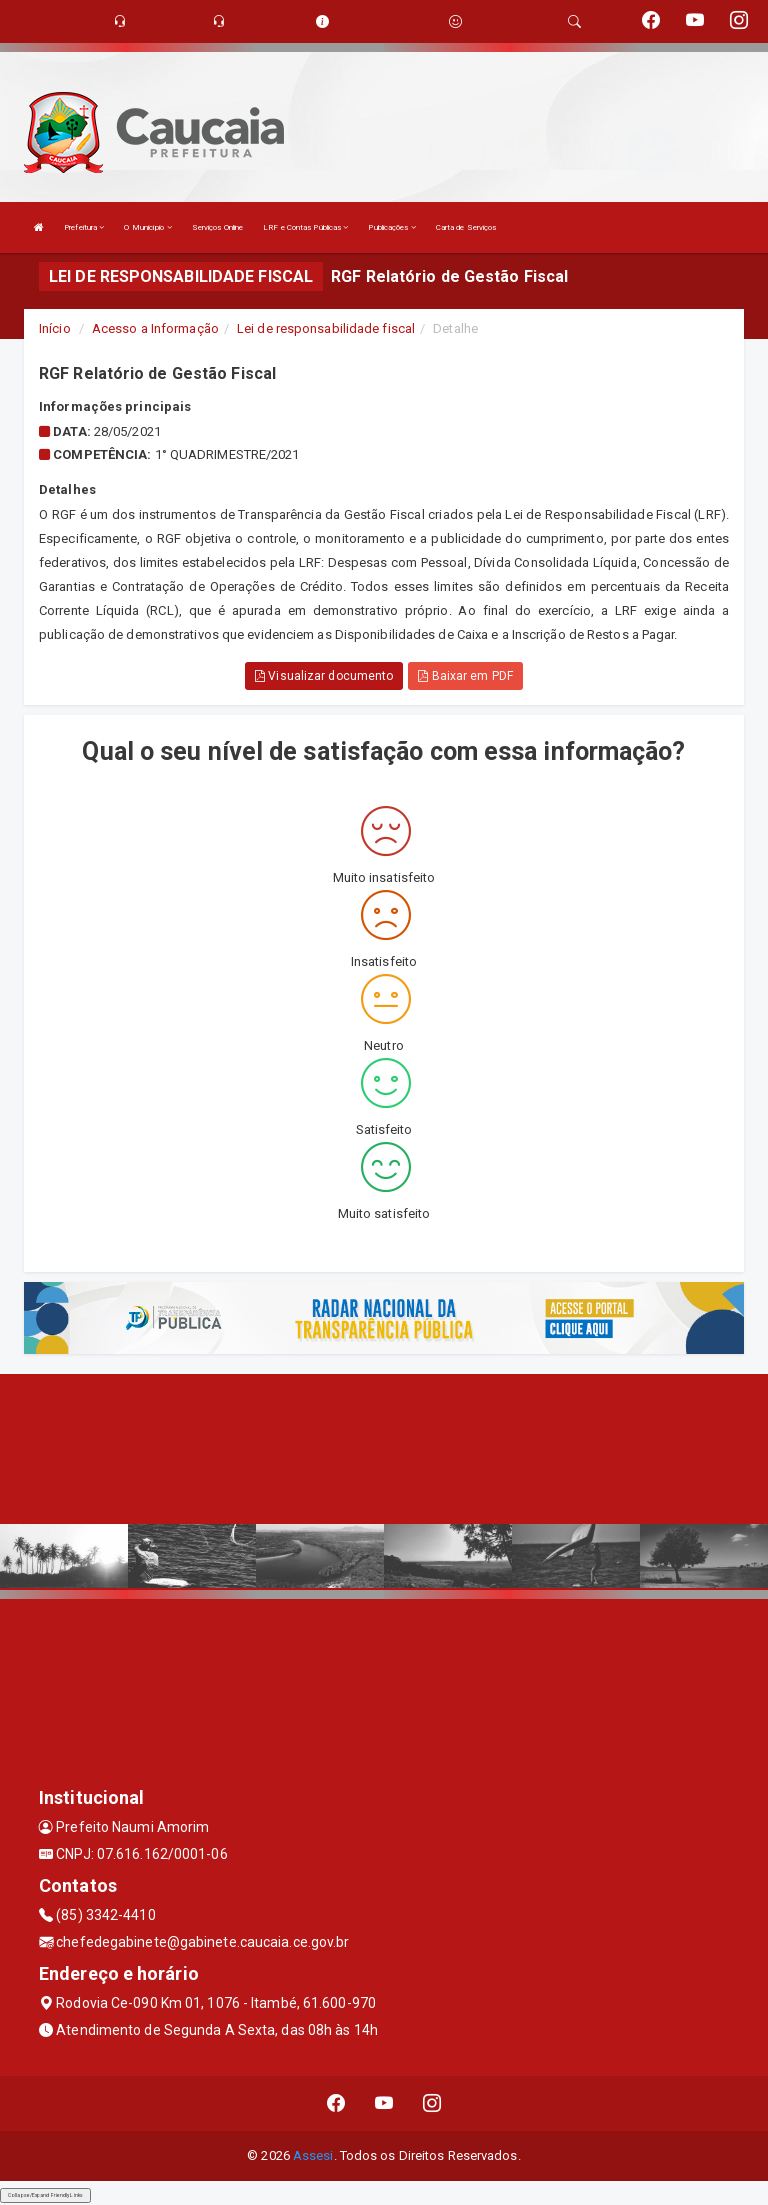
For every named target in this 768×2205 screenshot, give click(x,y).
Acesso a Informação (155, 328)
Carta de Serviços (466, 227)
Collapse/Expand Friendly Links (45, 2195)
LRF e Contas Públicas (305, 227)
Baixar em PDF (465, 676)
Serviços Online (218, 227)
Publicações (391, 227)
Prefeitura (84, 227)
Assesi (313, 2155)
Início (55, 328)
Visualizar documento (324, 676)
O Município (147, 227)
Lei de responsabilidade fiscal (326, 328)
